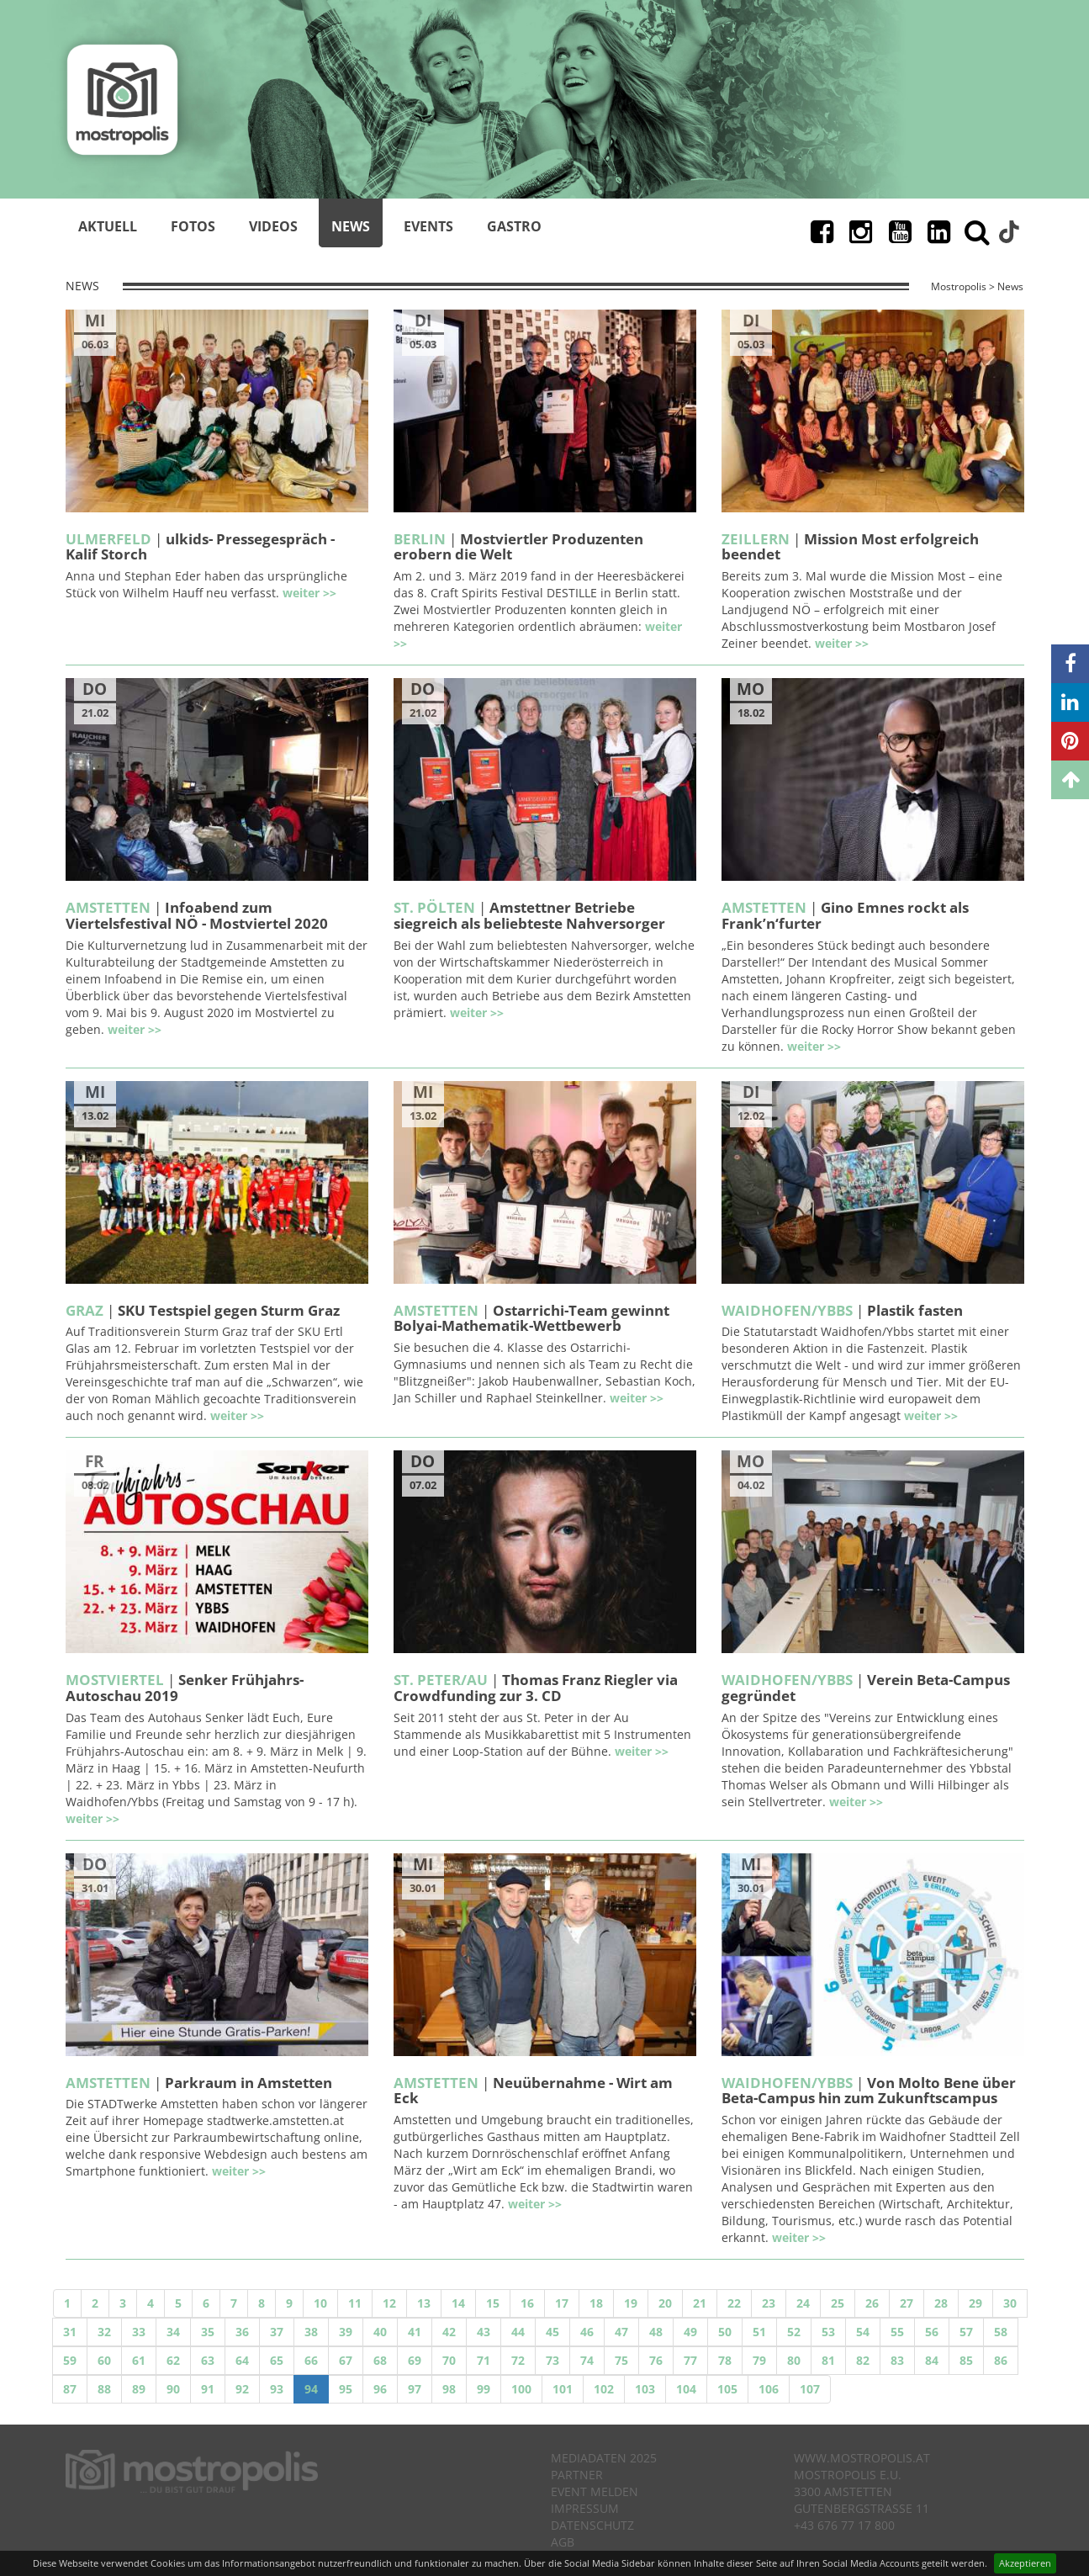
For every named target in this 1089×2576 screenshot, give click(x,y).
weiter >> (309, 593)
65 (276, 2360)
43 (483, 2332)
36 (242, 2332)
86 (1000, 2360)
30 (1010, 2303)
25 (837, 2303)
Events (428, 226)
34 (173, 2332)
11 (355, 2303)
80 (794, 2360)
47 (621, 2332)
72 (518, 2360)
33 (138, 2332)
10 (320, 2303)
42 (449, 2332)
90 (173, 2389)
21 (699, 2303)
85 (966, 2360)
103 (645, 2389)
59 (70, 2360)
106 (769, 2389)
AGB (562, 2542)
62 (173, 2360)
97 (414, 2389)
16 (527, 2303)
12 (389, 2303)
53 (828, 2332)
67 (345, 2360)
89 (138, 2389)
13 (424, 2303)
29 (975, 2303)
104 (686, 2389)
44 (518, 2332)
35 (207, 2332)
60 (104, 2360)
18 (596, 2303)
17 (561, 2303)
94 (311, 2389)
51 (759, 2332)
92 (242, 2389)
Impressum (585, 2508)
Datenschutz (592, 2525)
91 (207, 2389)
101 (562, 2389)
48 (656, 2332)
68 (380, 2360)
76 (656, 2360)
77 (690, 2360)
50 (725, 2332)
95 (345, 2389)
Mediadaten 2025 (604, 2458)
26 (872, 2303)
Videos (273, 226)
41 (414, 2332)
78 (725, 2360)
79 (759, 2360)
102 (604, 2389)
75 (621, 2360)
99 (483, 2389)
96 (380, 2389)
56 (931, 2332)
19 (630, 2303)
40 (380, 2332)
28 (941, 2303)
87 (70, 2389)
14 (458, 2303)
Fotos (193, 226)
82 (863, 2360)
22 (734, 2303)
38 (311, 2332)
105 (727, 2389)
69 (414, 2360)
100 (521, 2389)
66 (311, 2360)
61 (138, 2360)
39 (345, 2332)
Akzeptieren (1025, 2563)
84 (931, 2360)
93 (276, 2389)
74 (587, 2360)
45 (552, 2332)
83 (897, 2360)
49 (690, 2332)
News (350, 226)
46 (587, 2332)
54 (863, 2332)
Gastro (514, 226)
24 (803, 2303)
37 (276, 2332)
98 (449, 2389)
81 (828, 2360)
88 (104, 2389)
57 (966, 2332)
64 (242, 2360)
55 (897, 2332)
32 (104, 2332)
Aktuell (107, 226)
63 (207, 2360)
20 (665, 2303)
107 (810, 2389)
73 (552, 2360)
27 (906, 2303)
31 (70, 2332)
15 (493, 2303)
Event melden (594, 2491)
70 (449, 2360)
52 (794, 2332)
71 (483, 2360)
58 (1000, 2332)
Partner (577, 2475)
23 (768, 2303)
